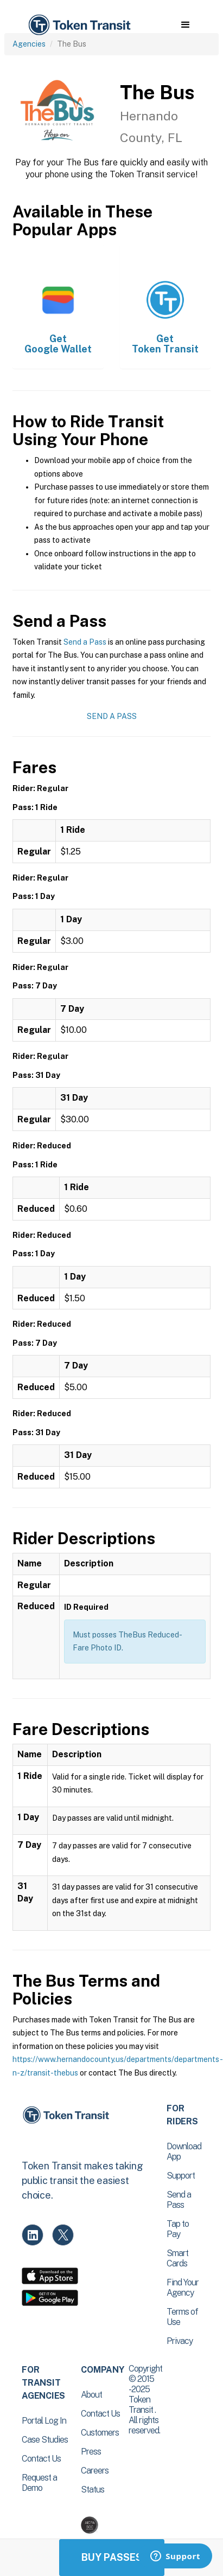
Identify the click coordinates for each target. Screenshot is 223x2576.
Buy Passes (111, 2557)
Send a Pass (84, 642)
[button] (185, 25)
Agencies (29, 44)
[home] (79, 25)
